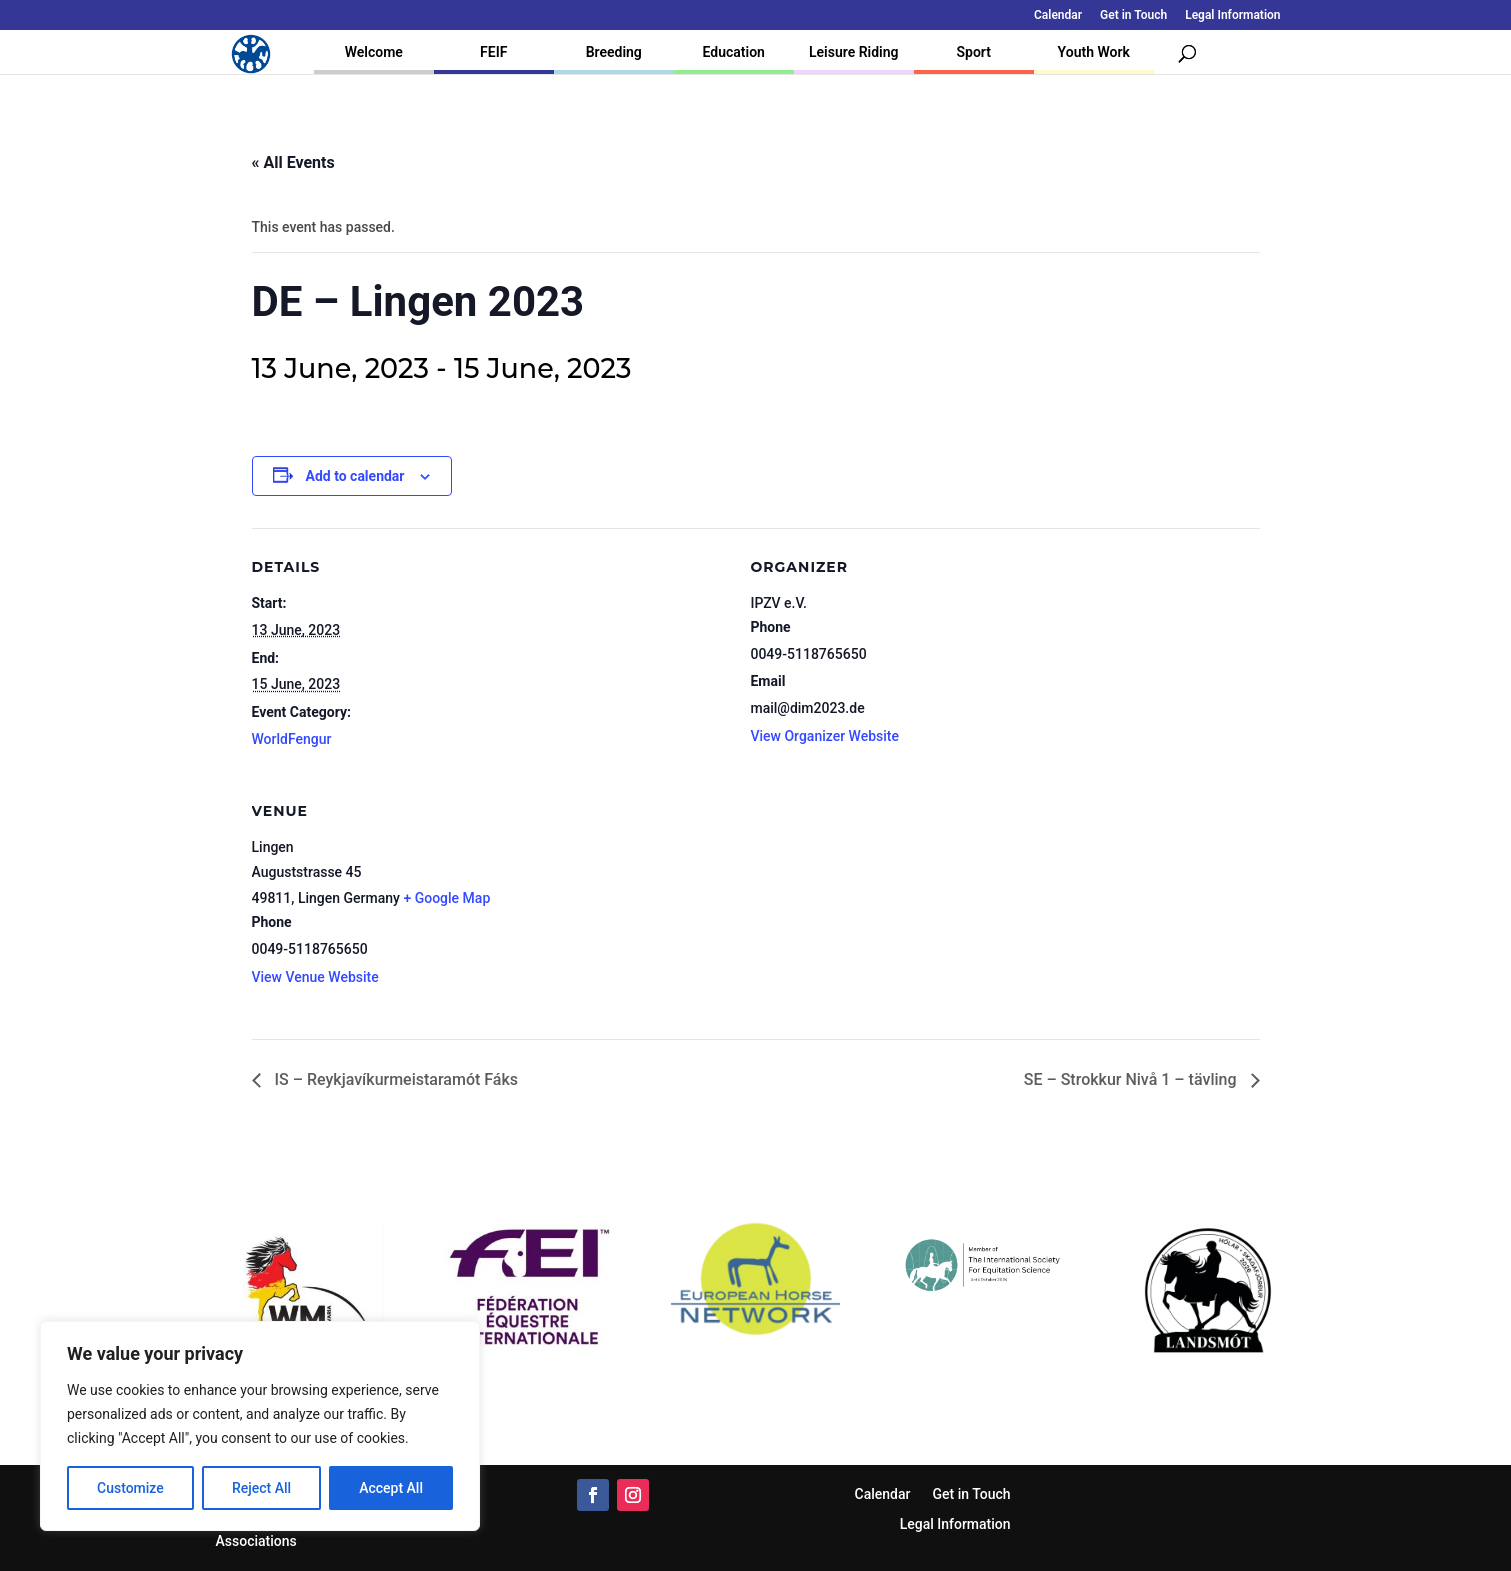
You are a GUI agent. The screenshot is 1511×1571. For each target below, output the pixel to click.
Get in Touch (1133, 15)
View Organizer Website (824, 736)
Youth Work (1094, 52)
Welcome (374, 52)
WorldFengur (292, 739)
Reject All (261, 1488)
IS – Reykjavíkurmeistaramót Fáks (395, 1079)
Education (734, 52)
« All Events (293, 162)
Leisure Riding (854, 52)
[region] (260, 1426)
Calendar (1058, 15)
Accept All (391, 1488)
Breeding (614, 52)
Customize (130, 1488)
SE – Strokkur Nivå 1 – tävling (1132, 1079)
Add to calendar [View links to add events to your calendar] (355, 476)
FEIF (493, 52)
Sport (974, 52)
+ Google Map (446, 898)
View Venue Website (315, 977)
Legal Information (1232, 15)
